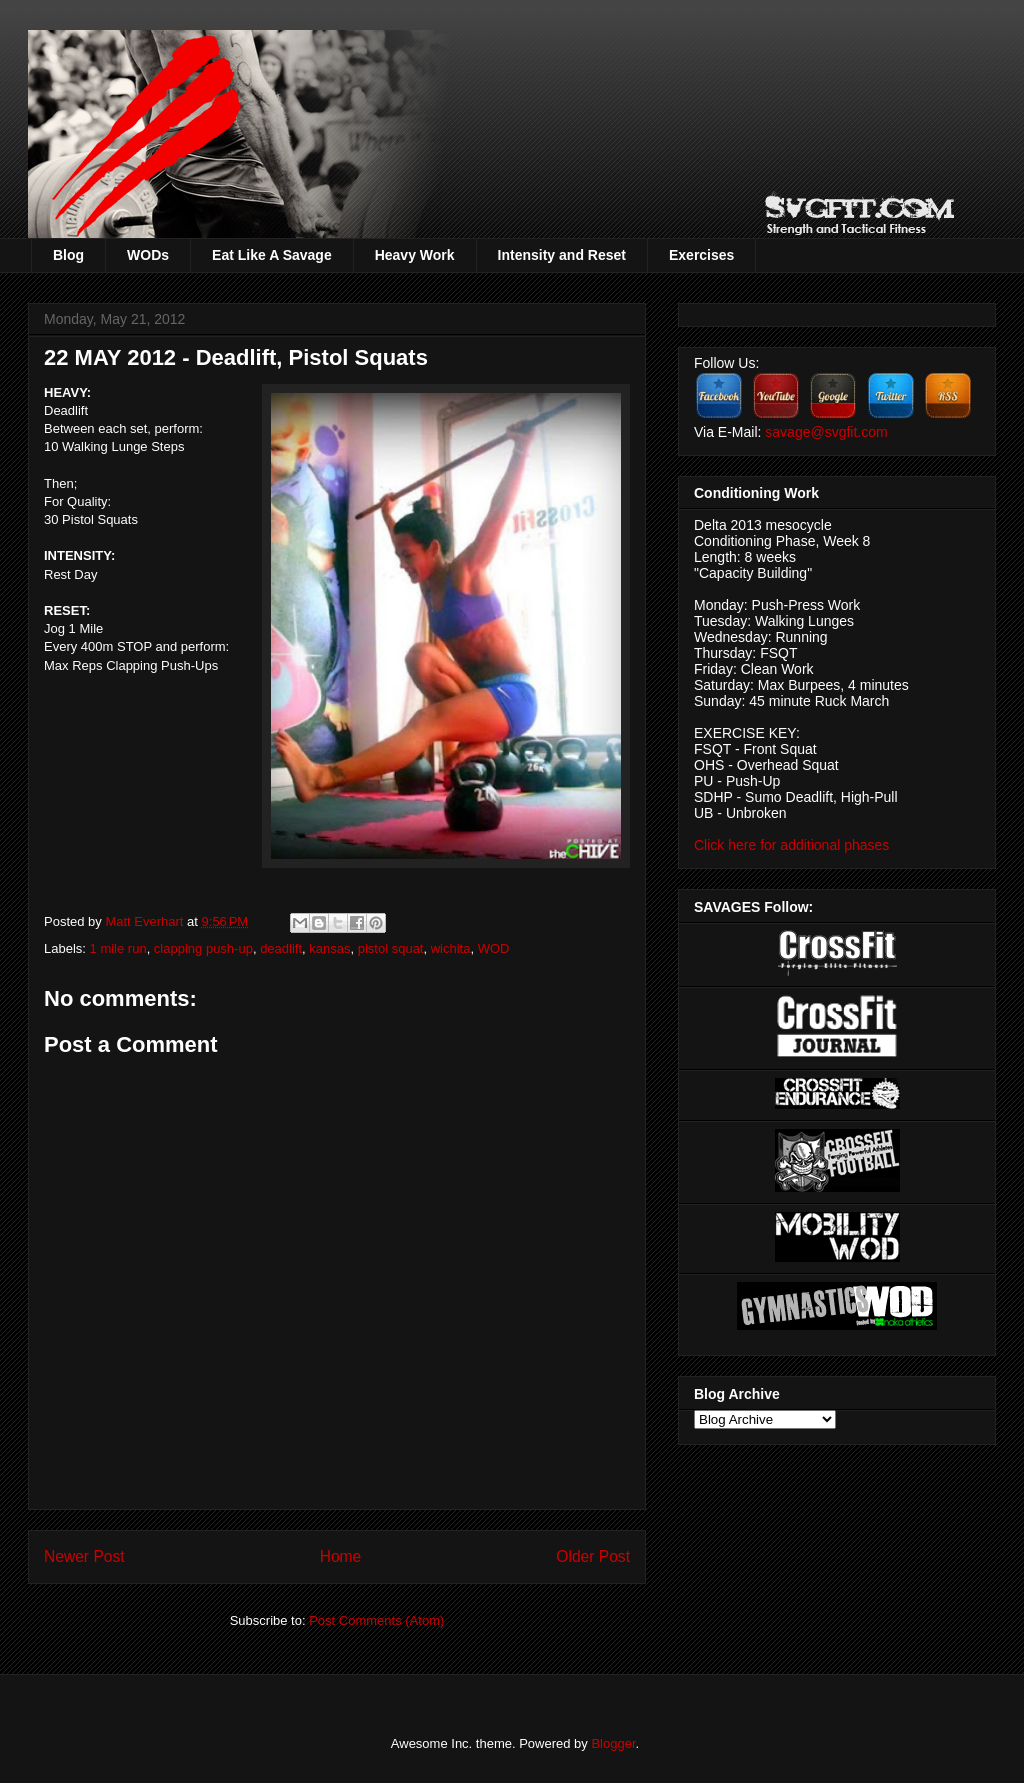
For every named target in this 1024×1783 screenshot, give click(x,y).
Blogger (613, 1743)
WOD (494, 948)
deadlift (281, 948)
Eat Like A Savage (272, 255)
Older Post (593, 1556)
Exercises (701, 255)
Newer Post (84, 1556)
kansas (329, 948)
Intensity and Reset (562, 255)
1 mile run (118, 948)
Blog (68, 255)
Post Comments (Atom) (376, 1620)
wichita (451, 948)
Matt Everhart (146, 921)
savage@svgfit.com (826, 432)
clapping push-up (203, 948)
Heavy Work (415, 255)
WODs (148, 255)
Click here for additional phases (791, 845)
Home (341, 1556)
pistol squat (391, 948)
